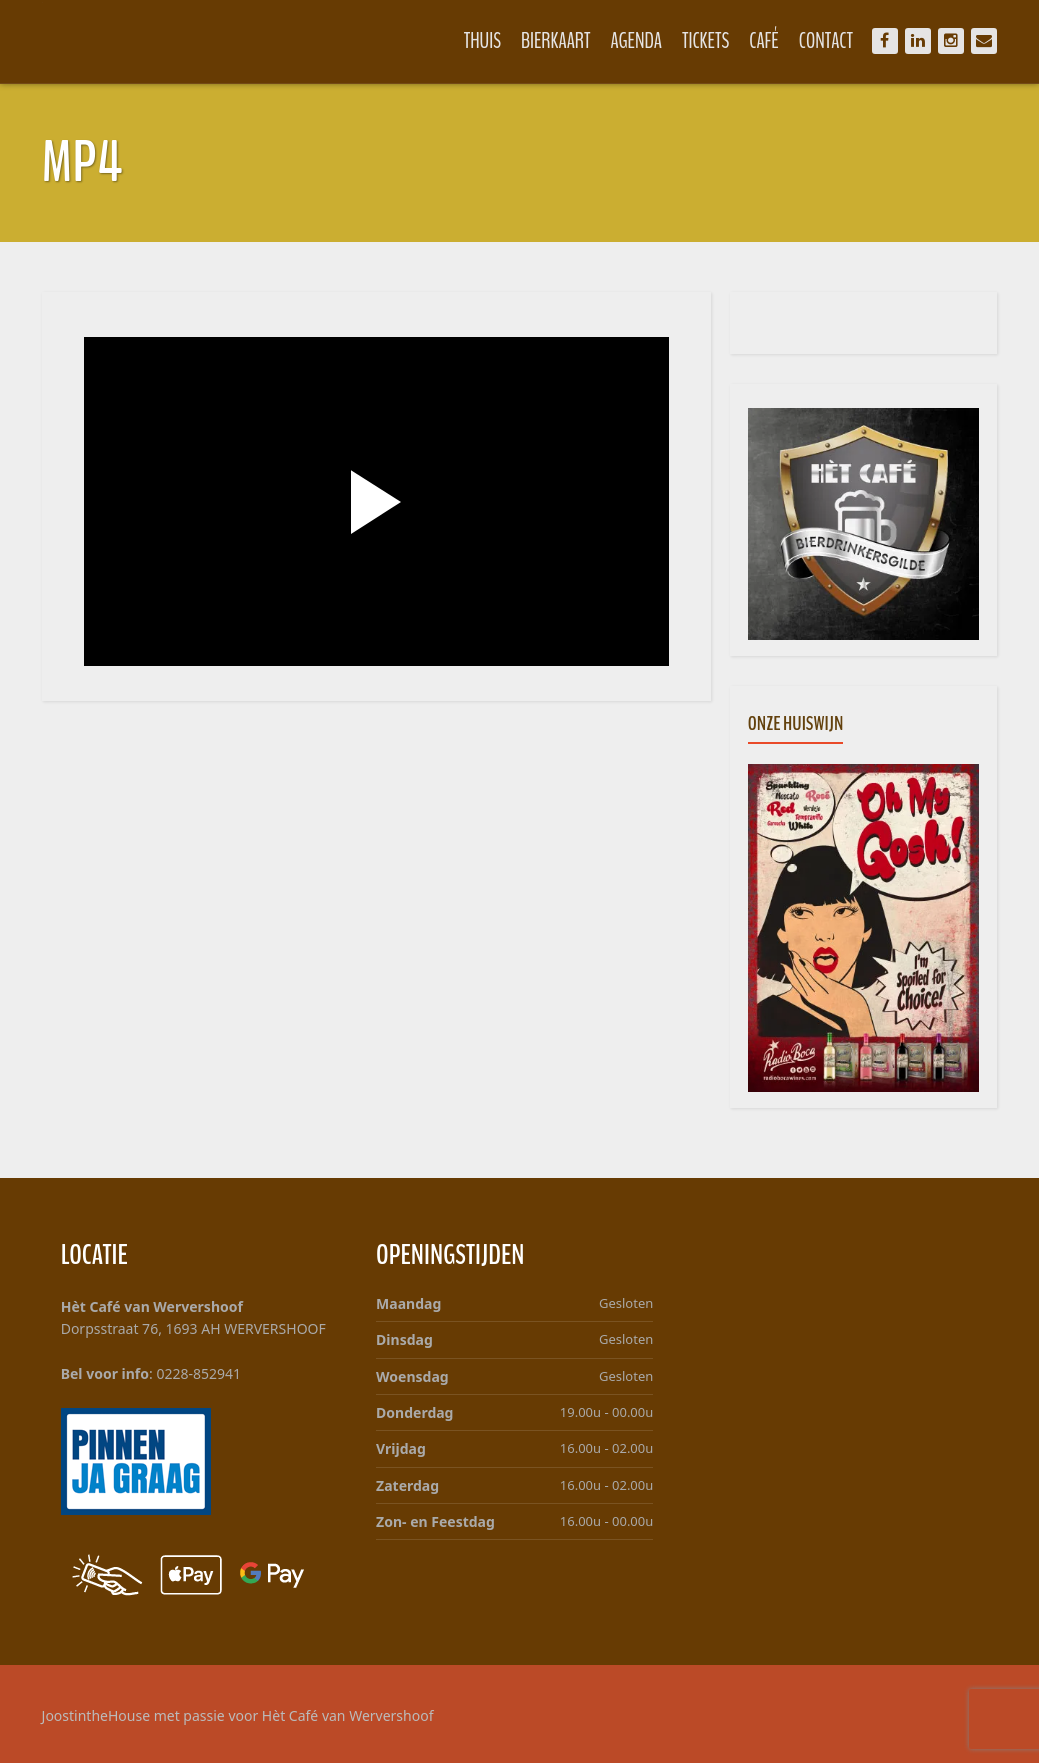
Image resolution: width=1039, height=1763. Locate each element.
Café (764, 41)
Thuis (482, 41)
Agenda (636, 41)
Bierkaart (556, 41)
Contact (826, 41)
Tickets (705, 41)
